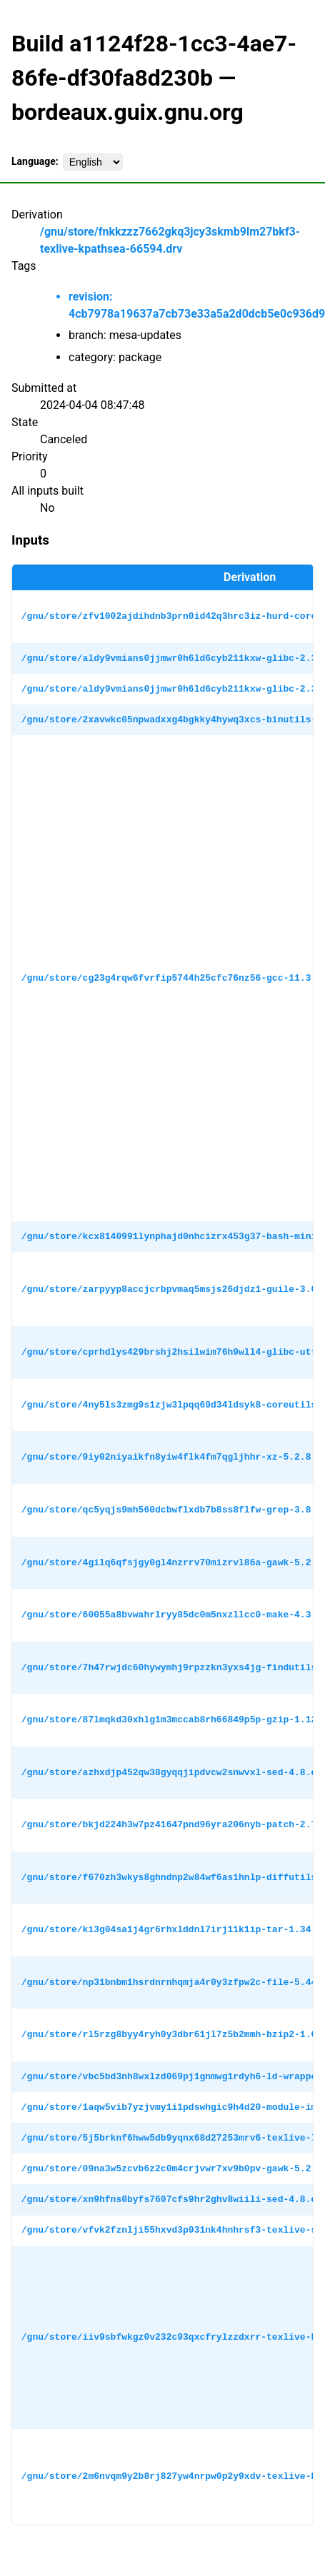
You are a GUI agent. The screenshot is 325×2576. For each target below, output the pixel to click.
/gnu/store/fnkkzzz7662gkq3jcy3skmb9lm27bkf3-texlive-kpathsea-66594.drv (170, 240)
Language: (35, 161)
